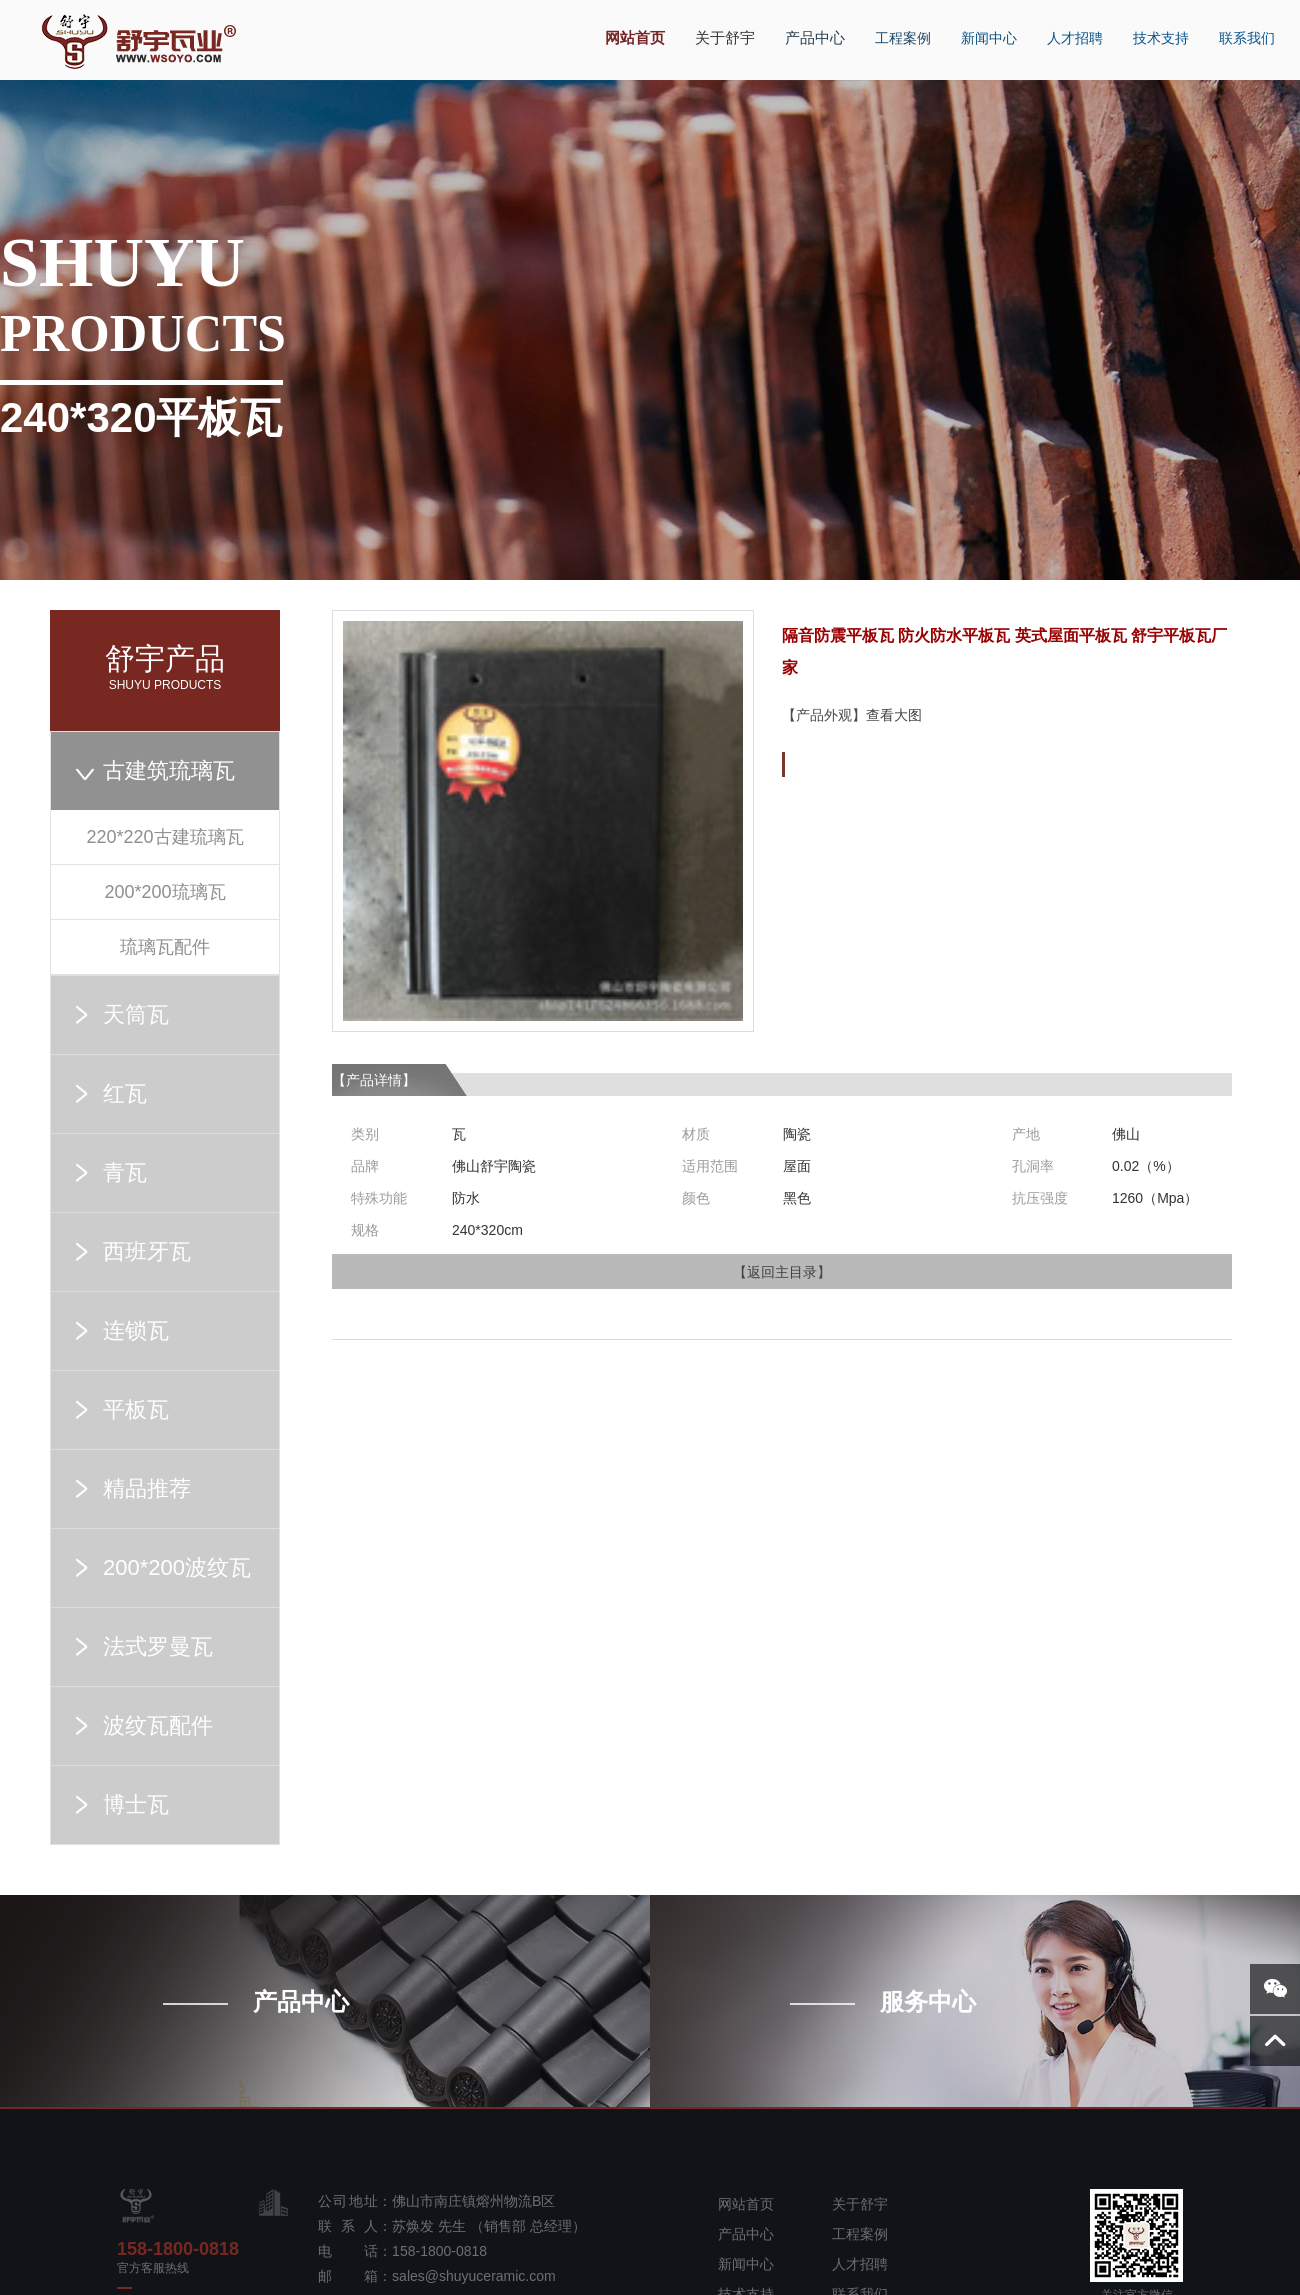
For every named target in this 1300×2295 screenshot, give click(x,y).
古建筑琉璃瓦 (169, 770)
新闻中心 (980, 27)
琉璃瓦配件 (165, 947)
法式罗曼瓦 (158, 1646)
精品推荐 (147, 1488)
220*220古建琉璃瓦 (164, 837)
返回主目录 (782, 1272)
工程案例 (894, 27)
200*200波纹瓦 (177, 1567)
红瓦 (125, 1093)
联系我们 (1238, 27)
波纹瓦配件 (158, 1725)
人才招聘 (1066, 27)
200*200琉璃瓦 (164, 892)
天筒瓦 (136, 1014)
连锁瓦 (136, 1330)
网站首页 (636, 27)
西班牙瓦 (147, 1251)
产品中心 (808, 27)
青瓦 (125, 1172)
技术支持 (1152, 27)
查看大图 (894, 715)
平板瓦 (136, 1409)
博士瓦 (136, 1804)
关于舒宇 (722, 27)
